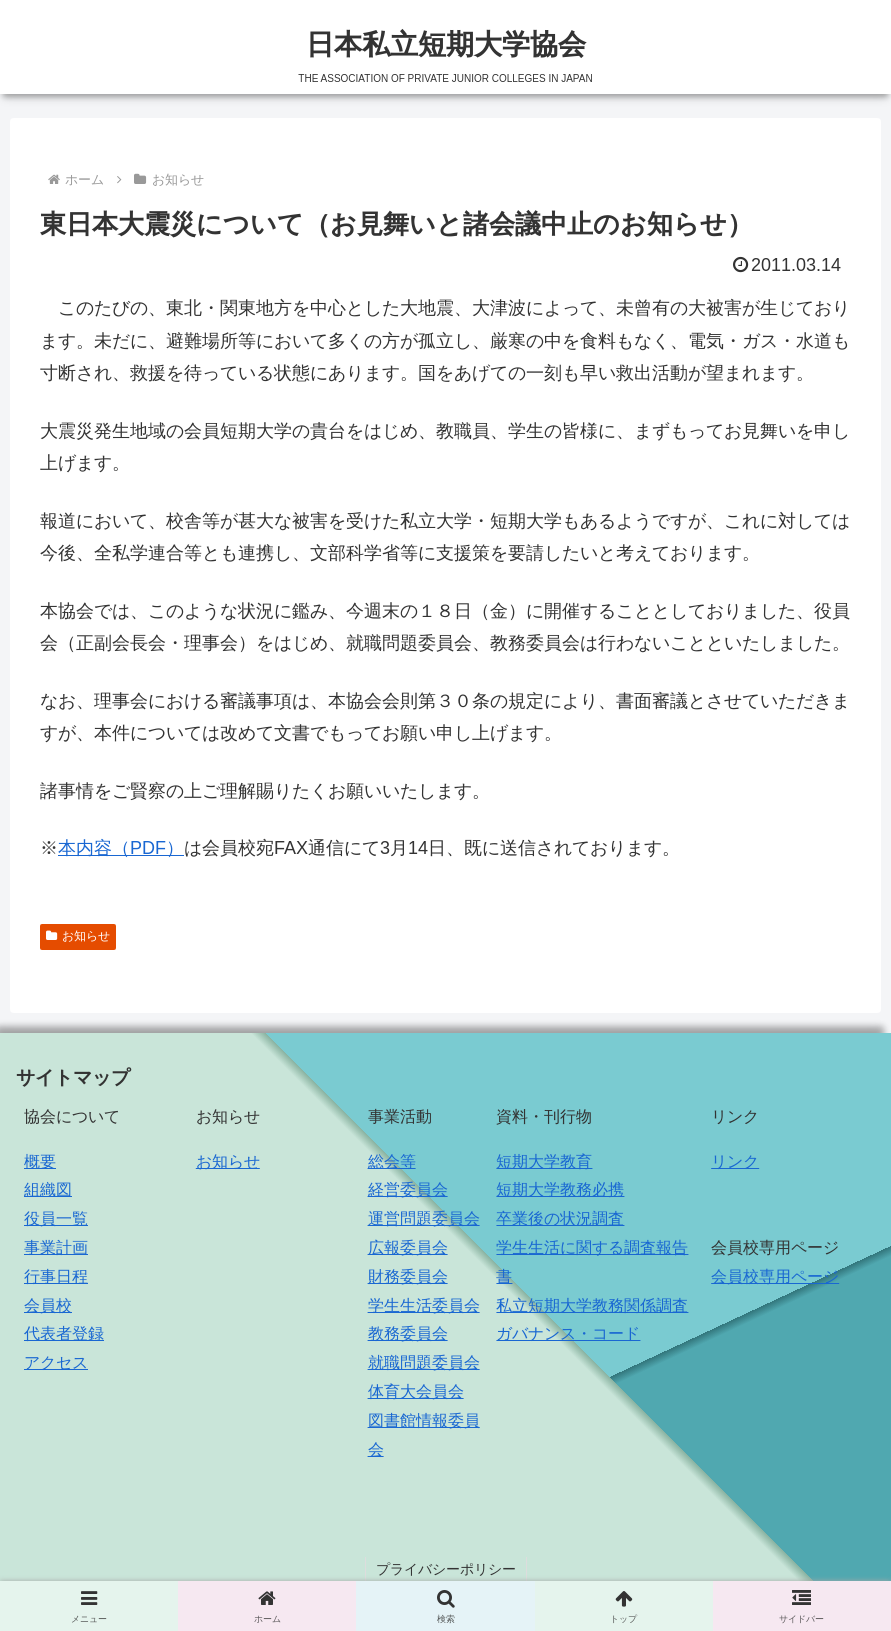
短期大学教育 (544, 1161)
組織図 (48, 1189)
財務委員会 (408, 1276)
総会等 (392, 1161)
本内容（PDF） (121, 848)
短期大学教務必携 (560, 1189)
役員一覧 (56, 1218)
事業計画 (56, 1247)
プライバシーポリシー (446, 1569)
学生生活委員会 (424, 1305)
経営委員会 (408, 1189)
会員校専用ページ (775, 1276)
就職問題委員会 (424, 1362)
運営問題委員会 (424, 1218)
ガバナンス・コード (568, 1333)
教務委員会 (408, 1333)
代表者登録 (64, 1333)
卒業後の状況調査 (560, 1218)
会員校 (48, 1305)
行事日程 (56, 1276)
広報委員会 (408, 1247)
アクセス (56, 1362)
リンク (735, 1161)
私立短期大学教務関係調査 (592, 1305)
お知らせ (78, 936)
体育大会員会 (416, 1391)
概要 (40, 1161)
